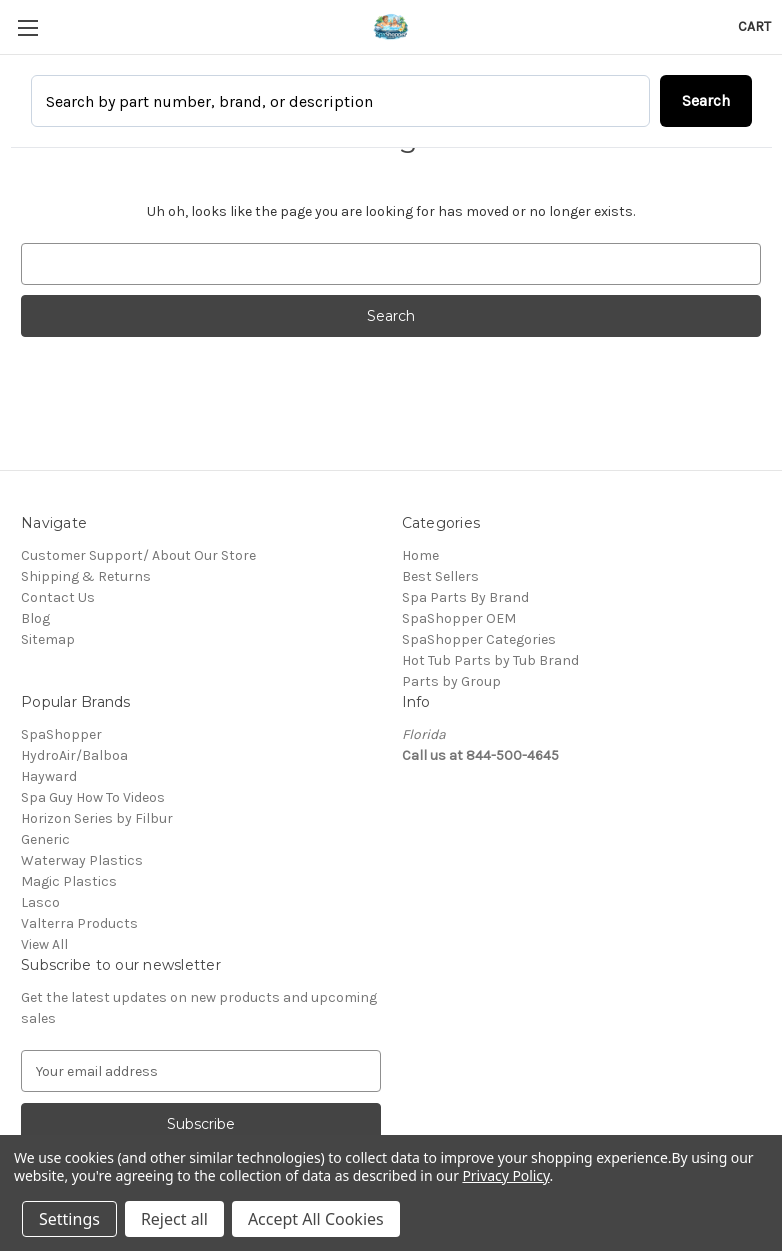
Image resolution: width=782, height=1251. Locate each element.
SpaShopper (61, 734)
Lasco (40, 902)
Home (420, 555)
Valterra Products (79, 923)
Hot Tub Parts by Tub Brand (490, 660)
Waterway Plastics (82, 860)
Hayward (49, 776)
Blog (35, 618)
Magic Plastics (69, 881)
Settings (69, 1219)
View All (44, 944)
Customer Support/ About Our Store (138, 555)
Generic (45, 839)
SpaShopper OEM (459, 618)
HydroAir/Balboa (74, 755)
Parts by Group (451, 681)
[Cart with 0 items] (754, 26)
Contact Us (58, 597)
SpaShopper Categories (479, 639)
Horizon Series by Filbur (97, 818)
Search (706, 100)
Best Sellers (440, 576)
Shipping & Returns (86, 576)
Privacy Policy (505, 1175)
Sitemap (48, 639)
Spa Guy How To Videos (93, 797)
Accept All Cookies (316, 1219)
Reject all (174, 1219)
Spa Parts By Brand (465, 597)
